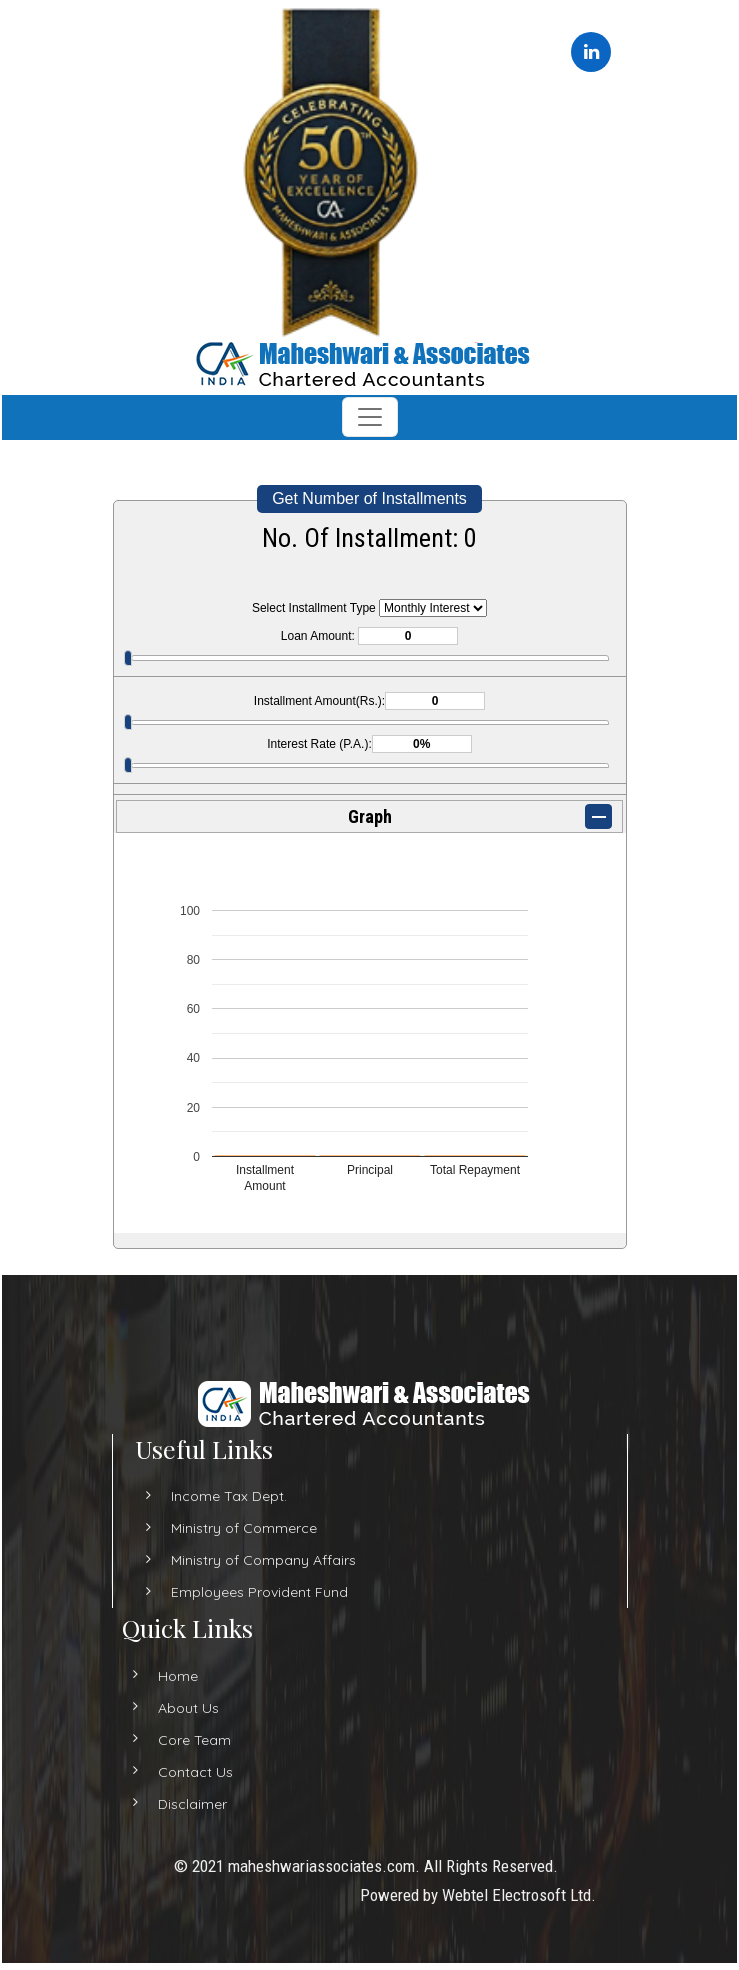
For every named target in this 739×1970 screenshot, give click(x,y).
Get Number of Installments (369, 498)
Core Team (176, 1740)
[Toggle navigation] (370, 417)
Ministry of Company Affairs (263, 1578)
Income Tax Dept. (229, 1514)
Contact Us (177, 1772)
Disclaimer (174, 1804)
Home (160, 1676)
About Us (170, 1708)
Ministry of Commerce (244, 1546)
